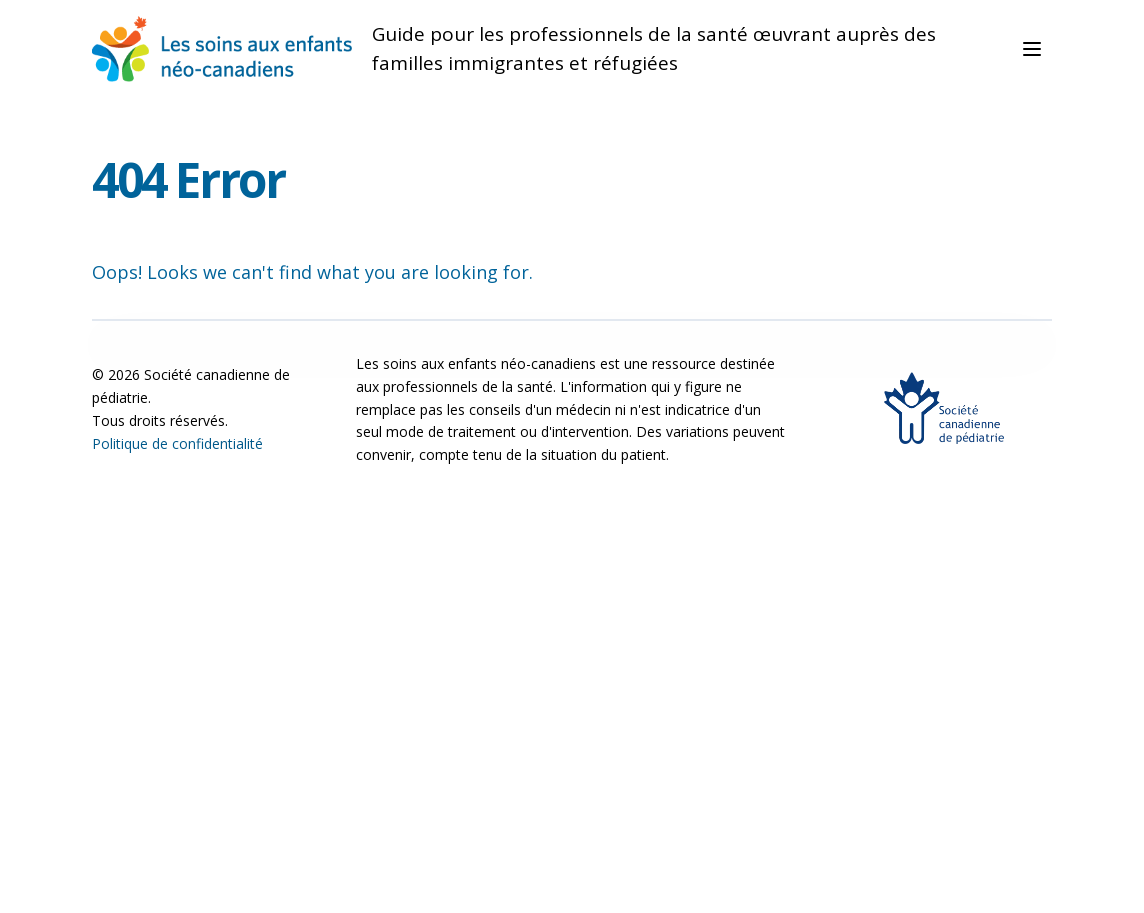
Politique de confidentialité (177, 443)
